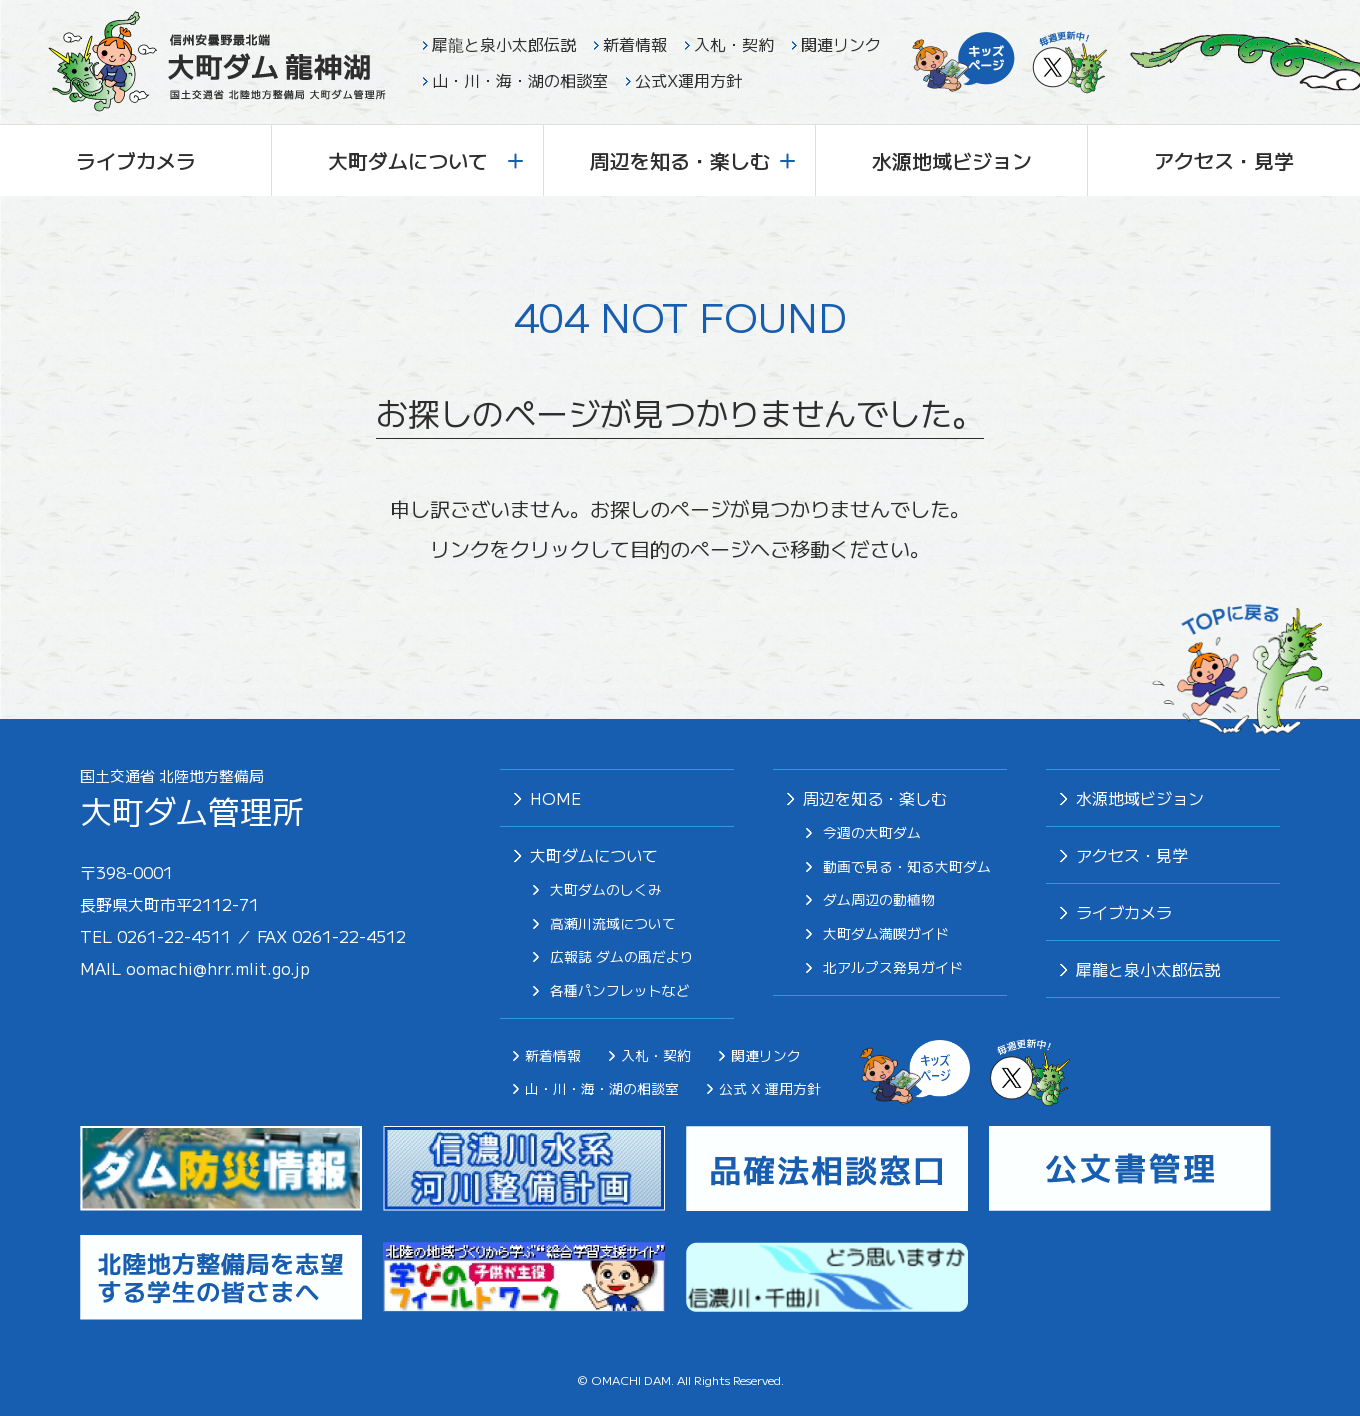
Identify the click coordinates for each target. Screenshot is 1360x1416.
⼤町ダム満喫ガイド (886, 934)
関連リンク (841, 44)
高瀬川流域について (613, 924)
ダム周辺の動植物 (879, 900)
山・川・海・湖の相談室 (520, 80)
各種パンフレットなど (620, 991)
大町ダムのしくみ (606, 890)
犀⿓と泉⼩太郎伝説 (1148, 969)
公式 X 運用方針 (770, 1088)
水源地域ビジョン (952, 160)
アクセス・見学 (1224, 160)
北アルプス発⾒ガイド (893, 968)
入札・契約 (734, 44)
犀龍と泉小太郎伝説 (504, 44)
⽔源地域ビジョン (1140, 798)
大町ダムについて (426, 160)
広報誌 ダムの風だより (622, 957)
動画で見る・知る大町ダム (907, 867)
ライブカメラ (136, 160)
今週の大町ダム (872, 833)
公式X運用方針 (688, 80)
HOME (555, 798)
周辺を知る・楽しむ (693, 160)
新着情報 (635, 44)
